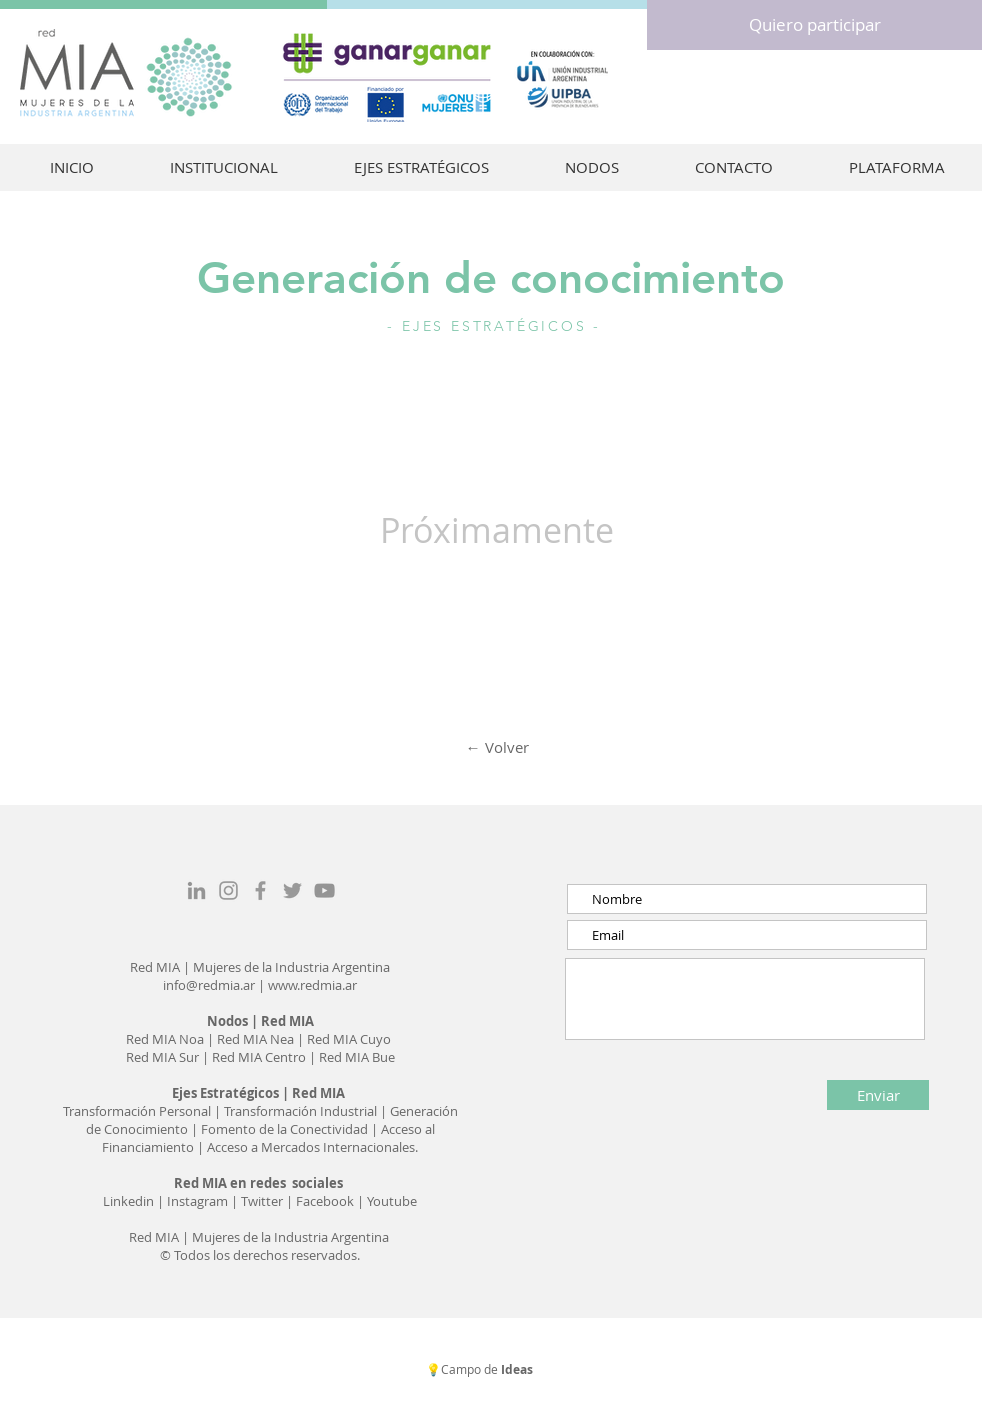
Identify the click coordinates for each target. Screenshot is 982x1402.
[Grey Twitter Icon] (292, 890)
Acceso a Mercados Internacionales (309, 1147)
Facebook (325, 1201)
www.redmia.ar (312, 985)
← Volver (497, 747)
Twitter (263, 1201)
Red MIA (156, 967)
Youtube (392, 1201)
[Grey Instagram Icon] (228, 890)
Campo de (488, 1369)
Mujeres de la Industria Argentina (291, 967)
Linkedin (128, 1201)
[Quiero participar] (814, 25)
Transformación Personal (138, 1111)
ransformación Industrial (305, 1111)
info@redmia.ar (209, 985)
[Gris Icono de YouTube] (324, 890)
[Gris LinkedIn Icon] (196, 890)
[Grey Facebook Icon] (260, 890)
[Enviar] (878, 1095)
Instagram (199, 1201)
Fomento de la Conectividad (284, 1129)
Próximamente (497, 530)
